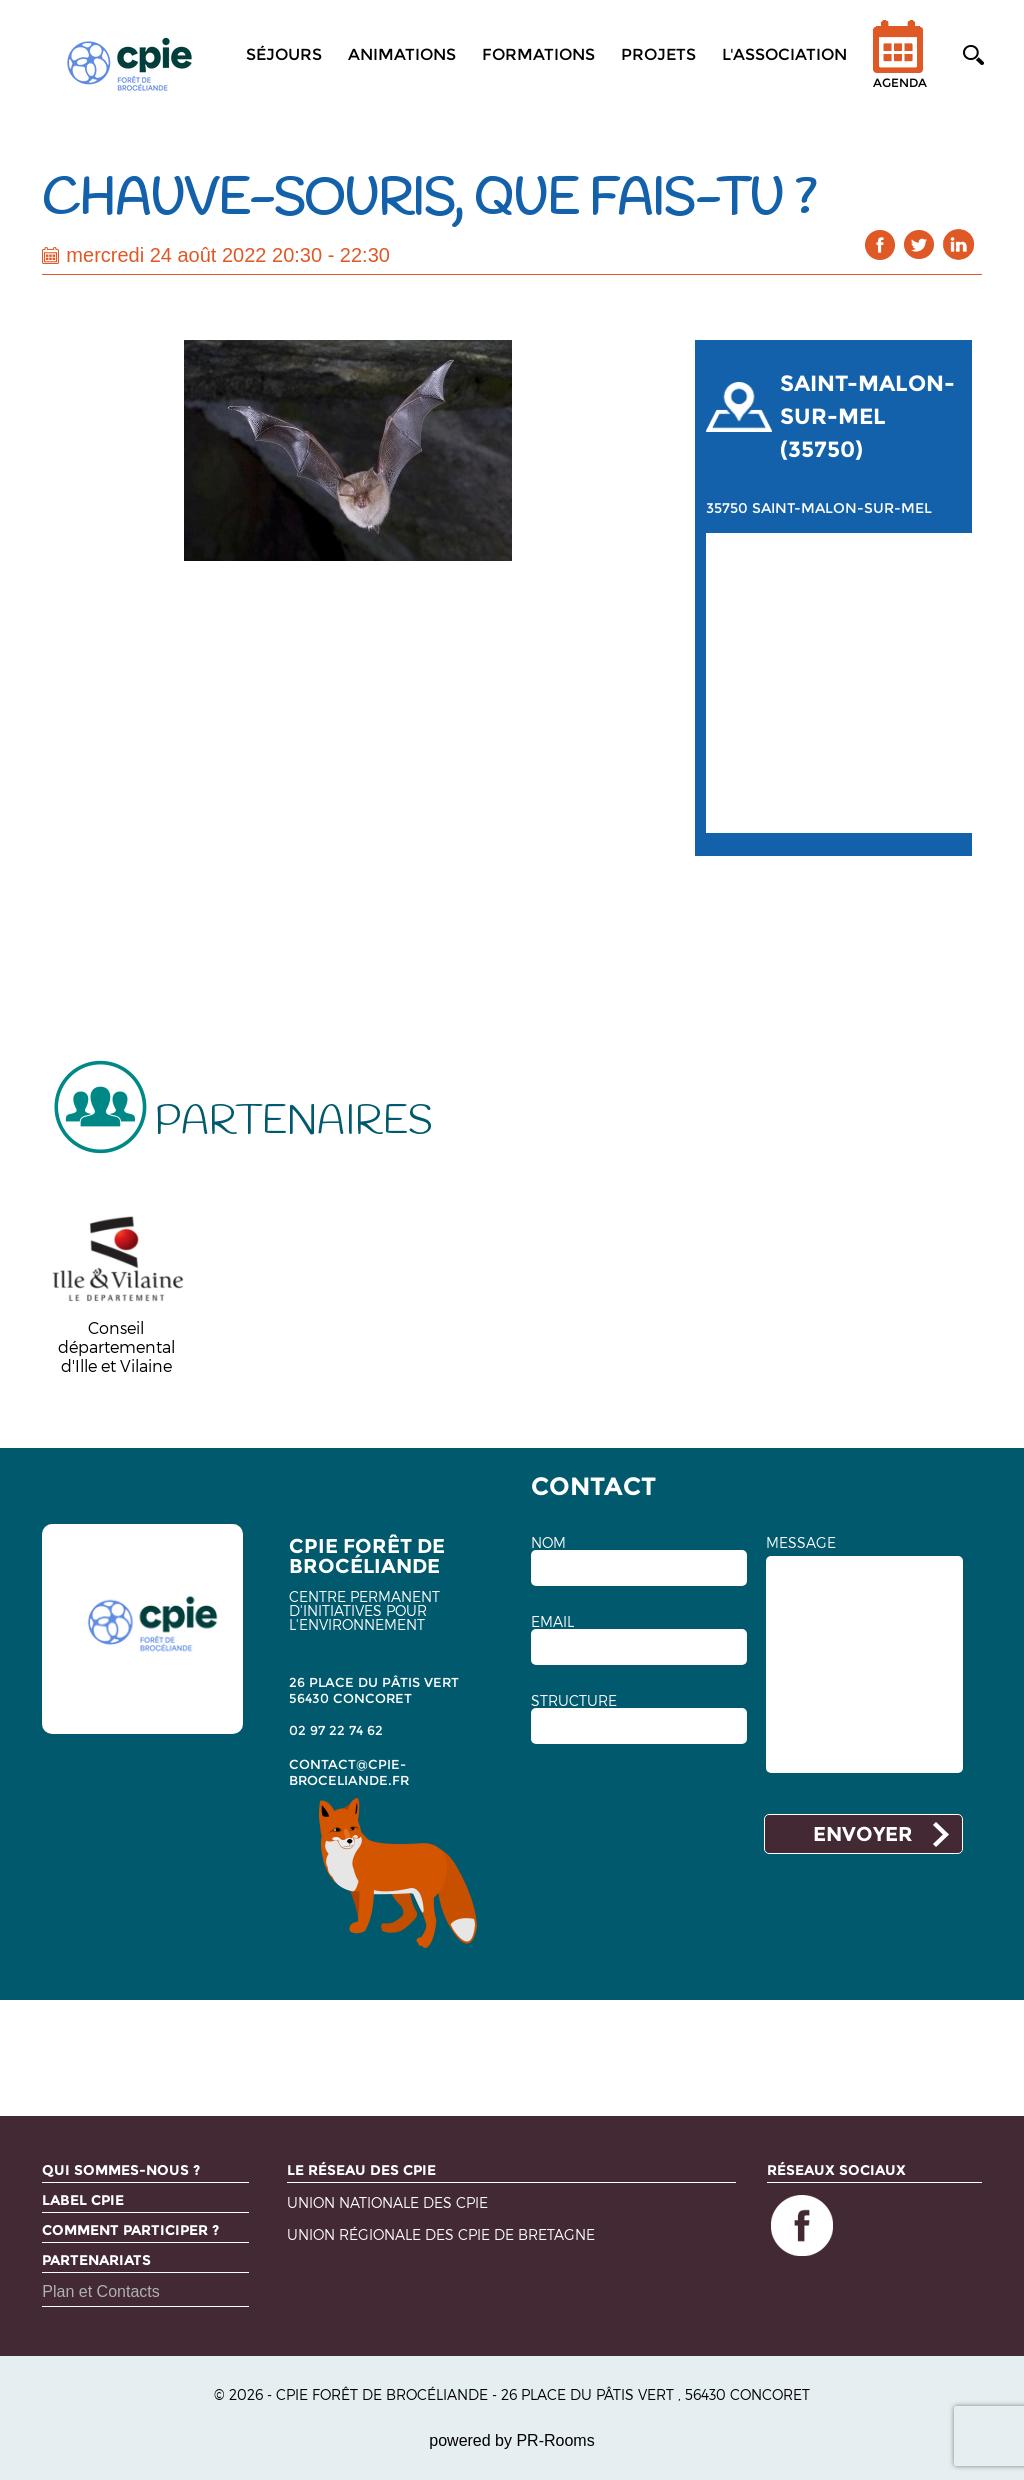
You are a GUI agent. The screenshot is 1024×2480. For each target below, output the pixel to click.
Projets (658, 54)
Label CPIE (83, 2200)
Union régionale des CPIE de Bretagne (441, 2235)
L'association (784, 54)
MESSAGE (801, 1543)
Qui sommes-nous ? (121, 2170)
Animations (402, 54)
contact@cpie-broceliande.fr (349, 1772)
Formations (538, 54)
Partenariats (96, 2260)
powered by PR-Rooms (511, 2440)
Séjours (284, 54)
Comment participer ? (130, 2230)
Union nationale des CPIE (387, 2203)
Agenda (900, 67)
